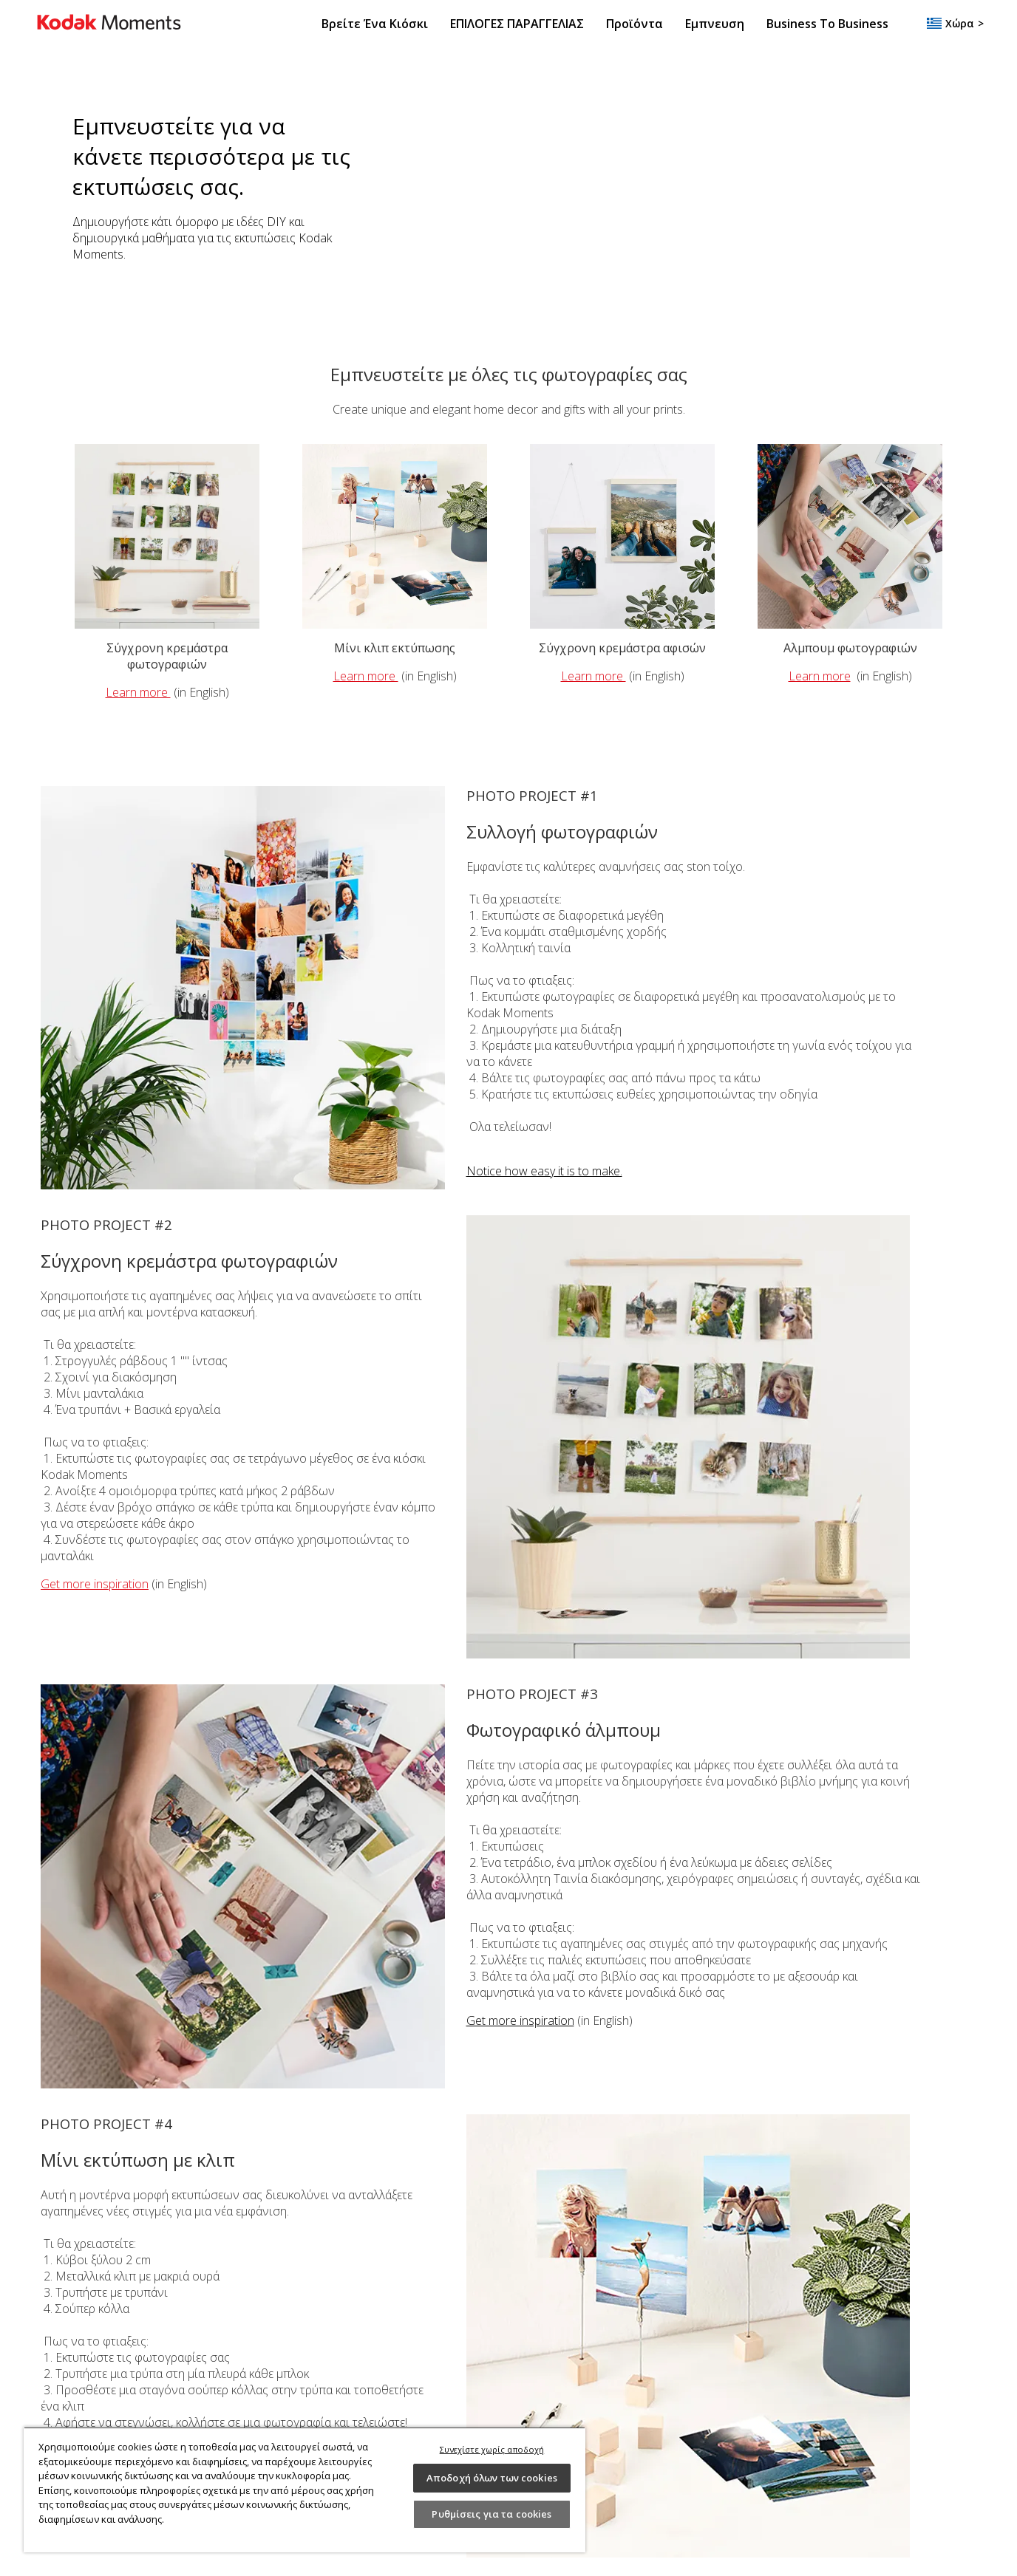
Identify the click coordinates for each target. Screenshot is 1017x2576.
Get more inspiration (95, 1584)
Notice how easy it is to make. (544, 1171)
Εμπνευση (714, 24)
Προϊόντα (634, 24)
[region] (304, 2489)
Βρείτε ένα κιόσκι (375, 24)
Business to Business (827, 24)
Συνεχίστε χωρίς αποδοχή (492, 2449)
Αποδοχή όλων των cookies (491, 2477)
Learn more (138, 692)
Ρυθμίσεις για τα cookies (491, 2514)
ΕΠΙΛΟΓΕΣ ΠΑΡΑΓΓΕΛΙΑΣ (517, 24)
